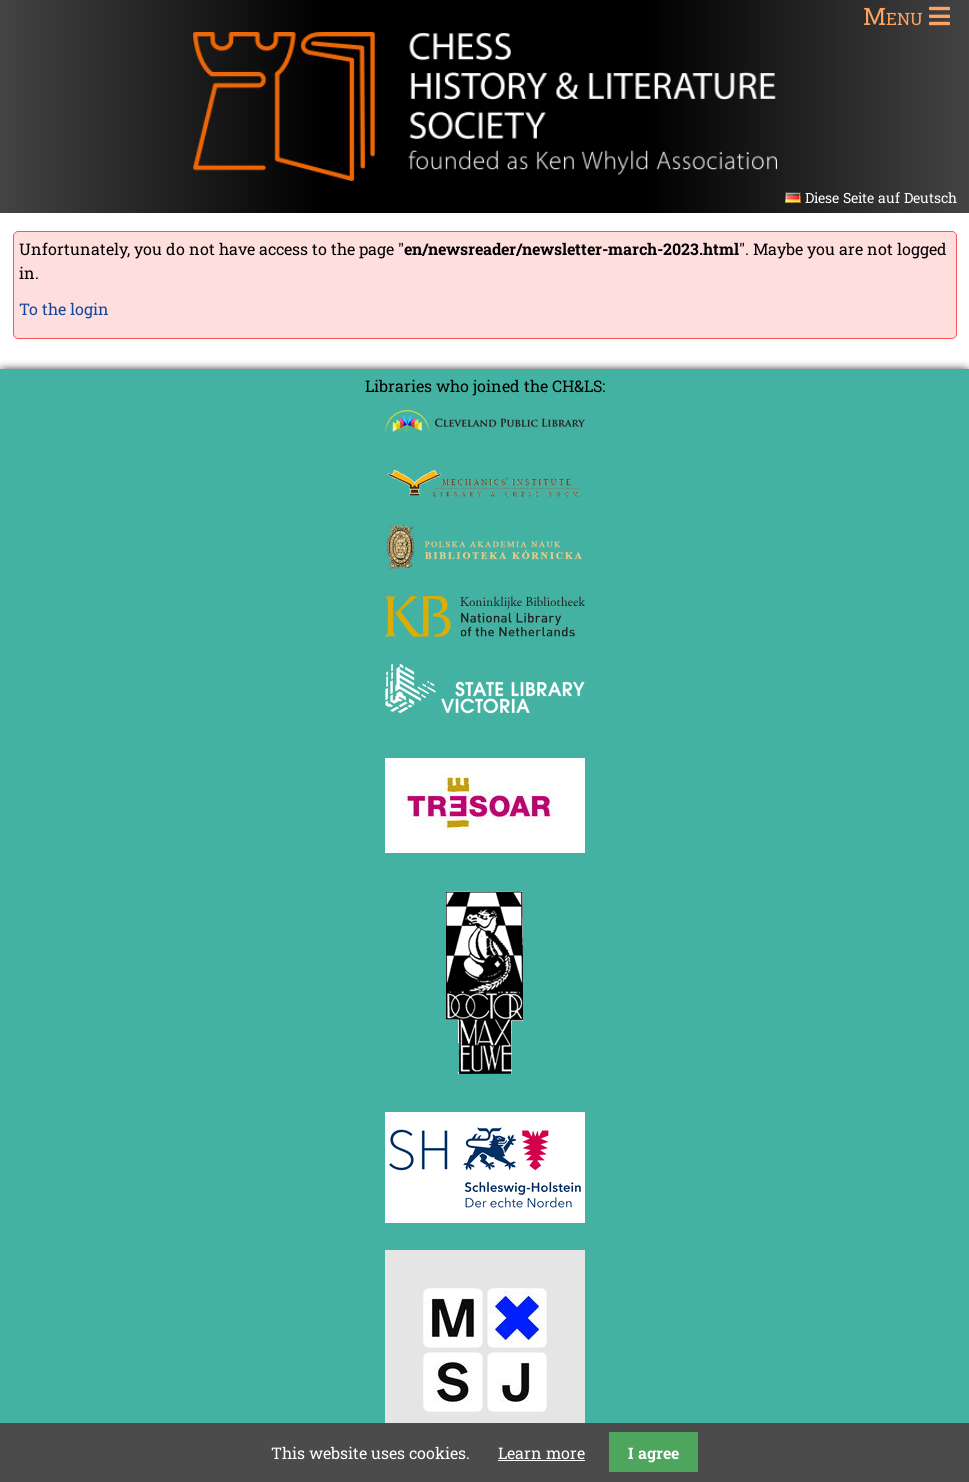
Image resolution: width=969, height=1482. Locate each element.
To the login (64, 308)
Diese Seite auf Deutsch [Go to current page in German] (881, 197)
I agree (653, 1452)
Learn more (541, 1452)
